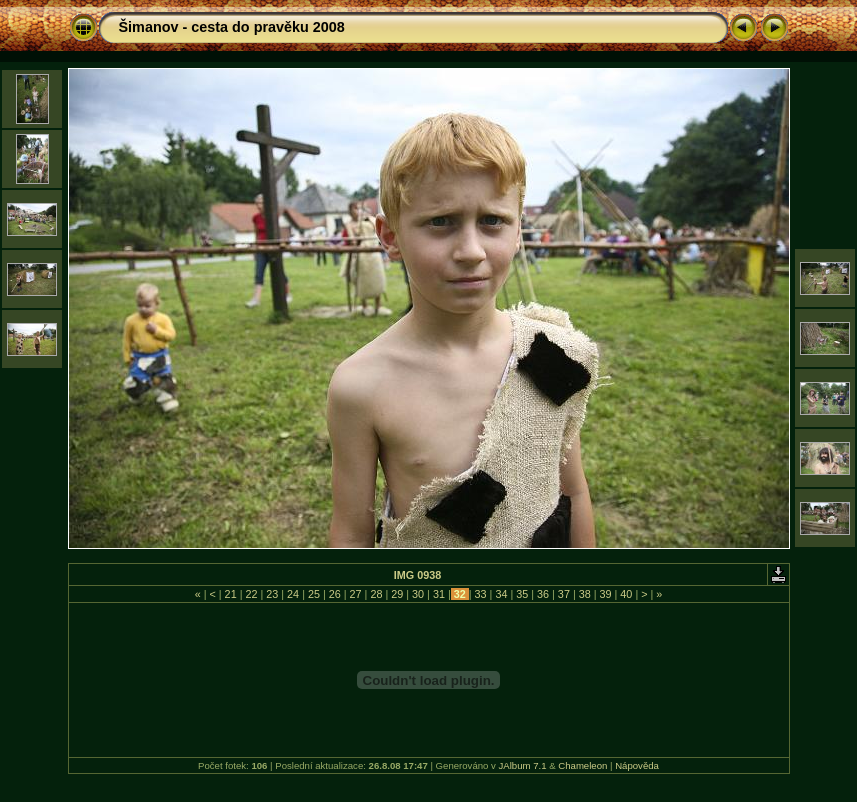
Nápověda (637, 765)
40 (626, 594)
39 (606, 594)
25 (314, 594)
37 (564, 594)
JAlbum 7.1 (523, 765)
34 (501, 594)
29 (397, 594)
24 (293, 594)
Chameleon (582, 765)
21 (231, 594)
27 (356, 594)
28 (376, 594)
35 (522, 594)
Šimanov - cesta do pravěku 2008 (232, 27)
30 (418, 594)
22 (251, 594)
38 (585, 594)
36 (543, 594)
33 (481, 594)
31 (439, 594)
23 (272, 594)
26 (335, 594)
